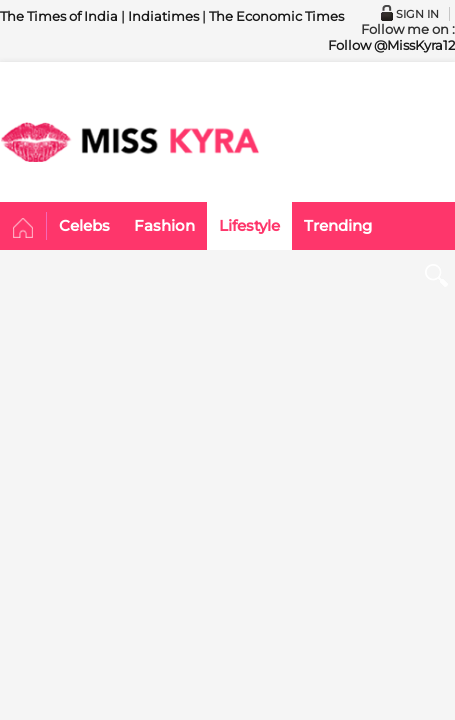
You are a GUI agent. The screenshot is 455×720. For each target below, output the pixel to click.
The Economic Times (276, 16)
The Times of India (59, 16)
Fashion (164, 225)
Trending (338, 225)
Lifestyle (249, 225)
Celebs (84, 225)
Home (23, 229)
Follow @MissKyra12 (391, 45)
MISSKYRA (130, 142)
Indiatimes (163, 16)
